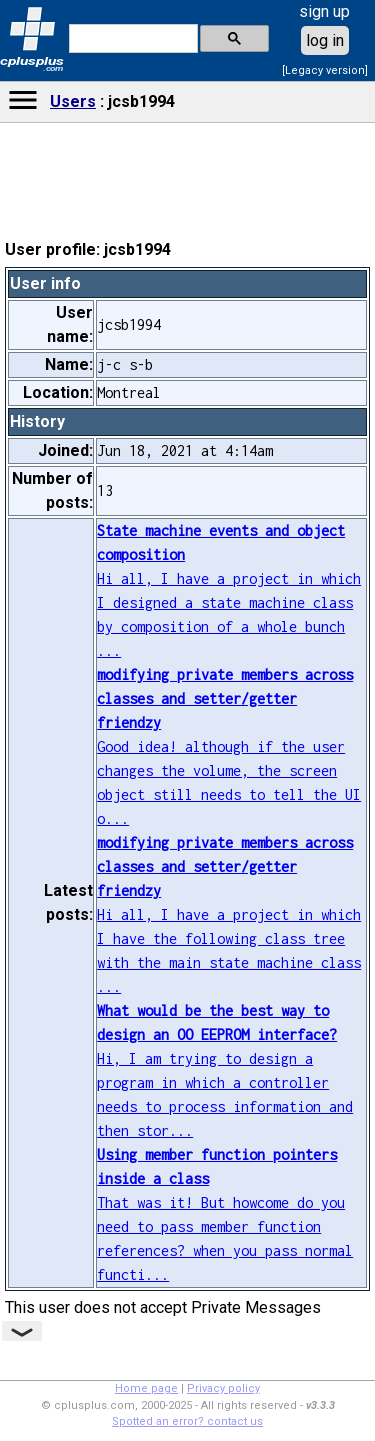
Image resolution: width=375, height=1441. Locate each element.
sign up (324, 11)
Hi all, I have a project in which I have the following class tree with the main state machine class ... (229, 914)
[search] (131, 39)
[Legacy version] (325, 70)
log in (325, 40)
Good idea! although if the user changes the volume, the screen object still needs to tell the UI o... (229, 746)
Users (73, 101)
